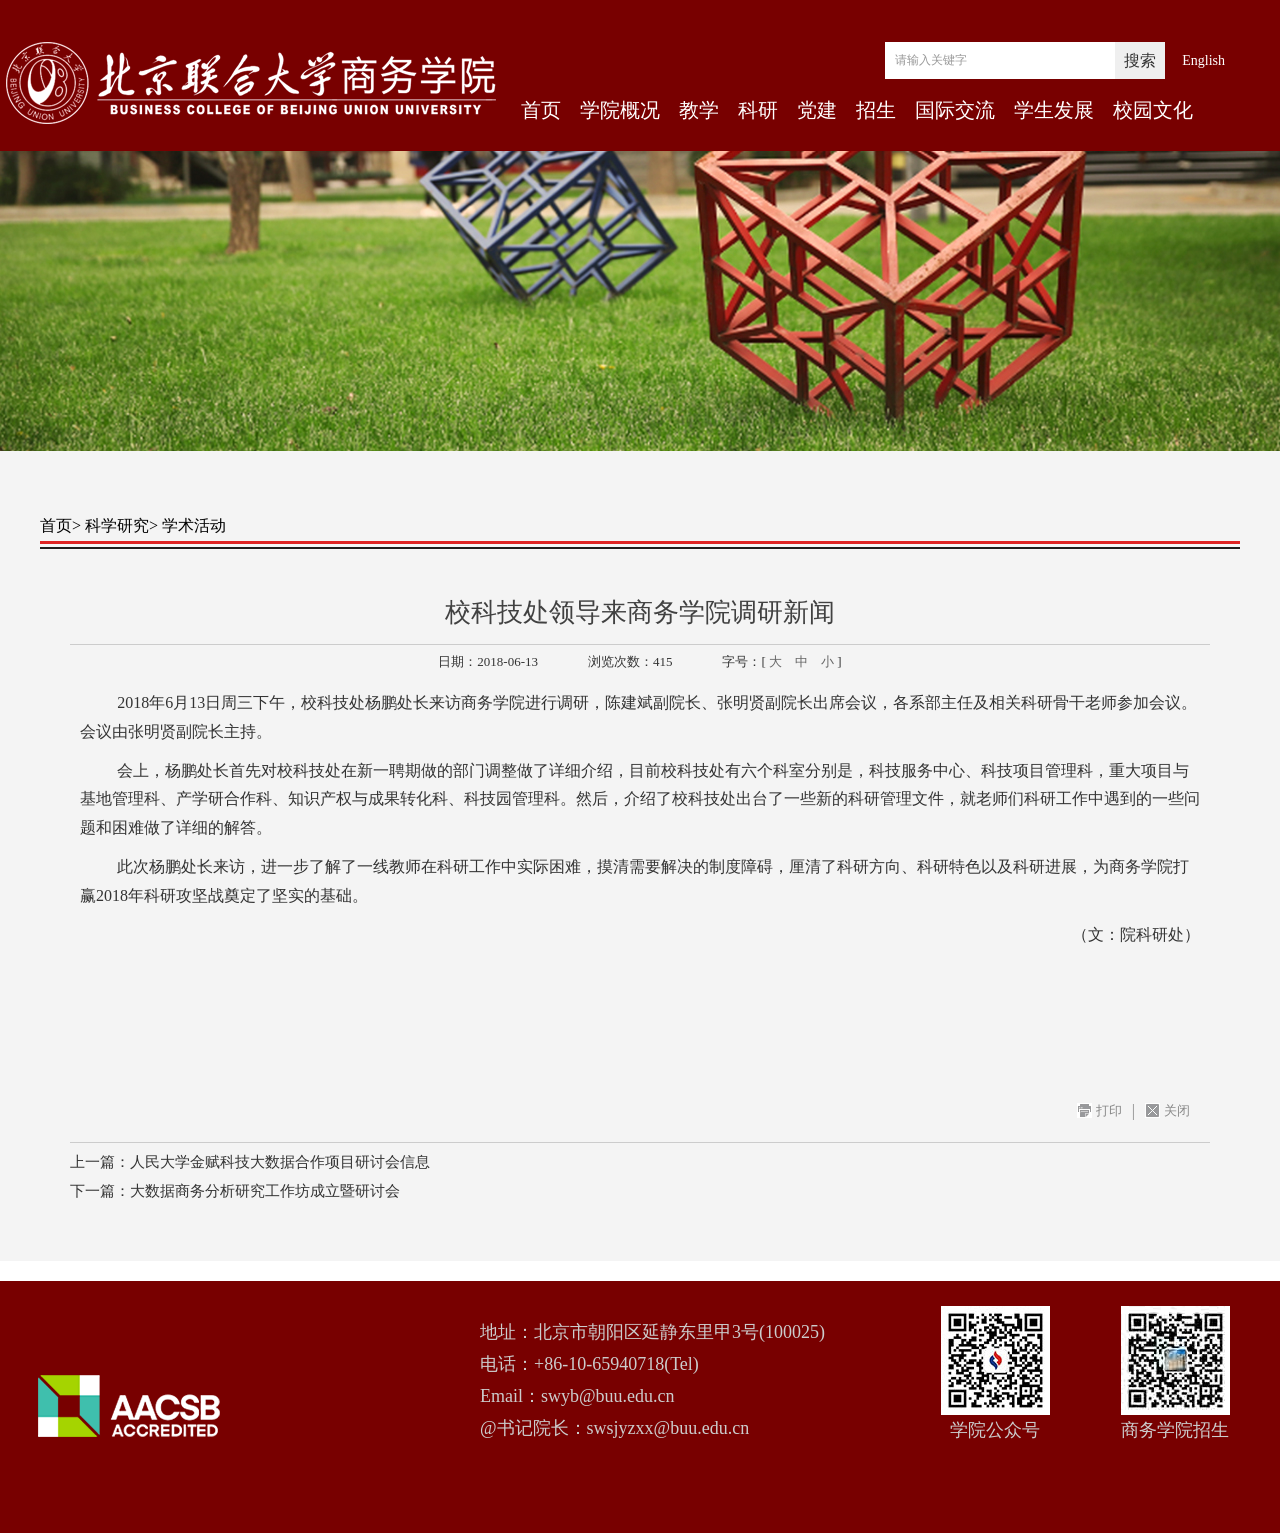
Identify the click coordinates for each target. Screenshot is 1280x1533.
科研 (758, 110)
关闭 (1177, 1110)
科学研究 (117, 525)
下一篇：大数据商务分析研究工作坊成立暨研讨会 (235, 1191)
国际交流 (955, 110)
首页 (541, 110)
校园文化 (1153, 110)
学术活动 (194, 525)
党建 (817, 110)
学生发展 (1054, 110)
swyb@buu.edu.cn (608, 1396)
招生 (876, 110)
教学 (699, 110)
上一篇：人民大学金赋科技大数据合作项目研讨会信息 (250, 1162)
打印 (1109, 1110)
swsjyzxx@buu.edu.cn (668, 1428)
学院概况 (620, 110)
